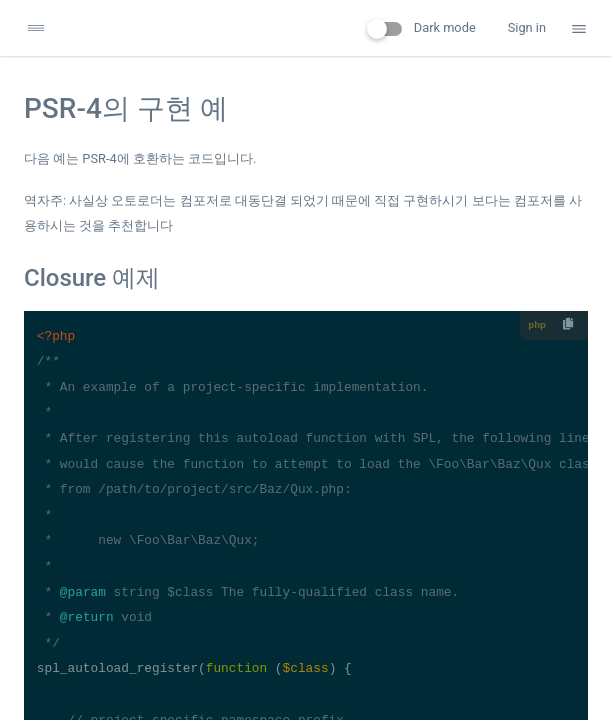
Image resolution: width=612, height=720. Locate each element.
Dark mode (421, 28)
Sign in (527, 27)
